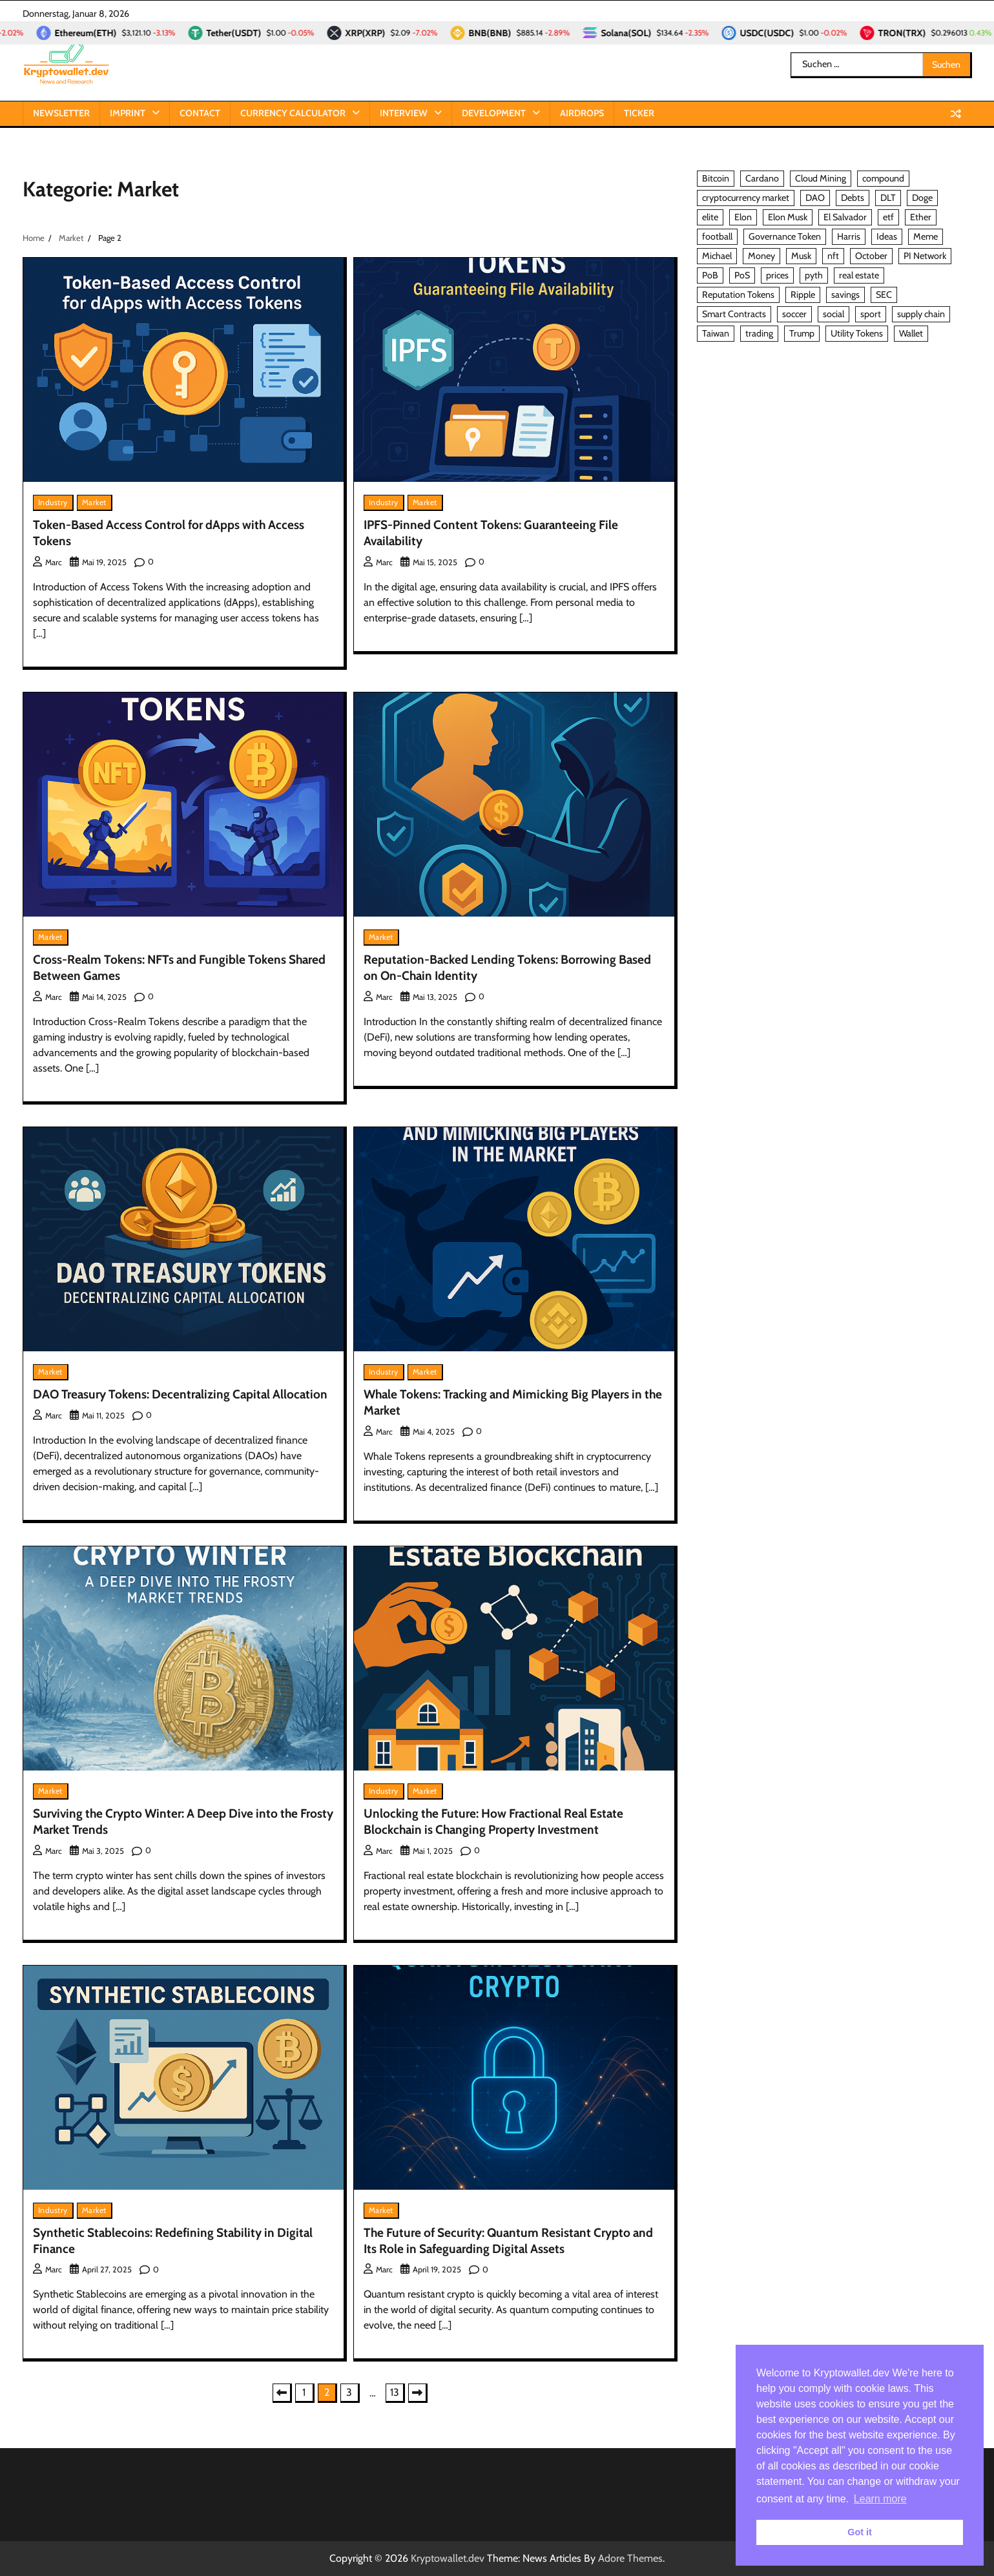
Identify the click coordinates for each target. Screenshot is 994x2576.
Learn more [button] (880, 2498)
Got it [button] (859, 2532)
